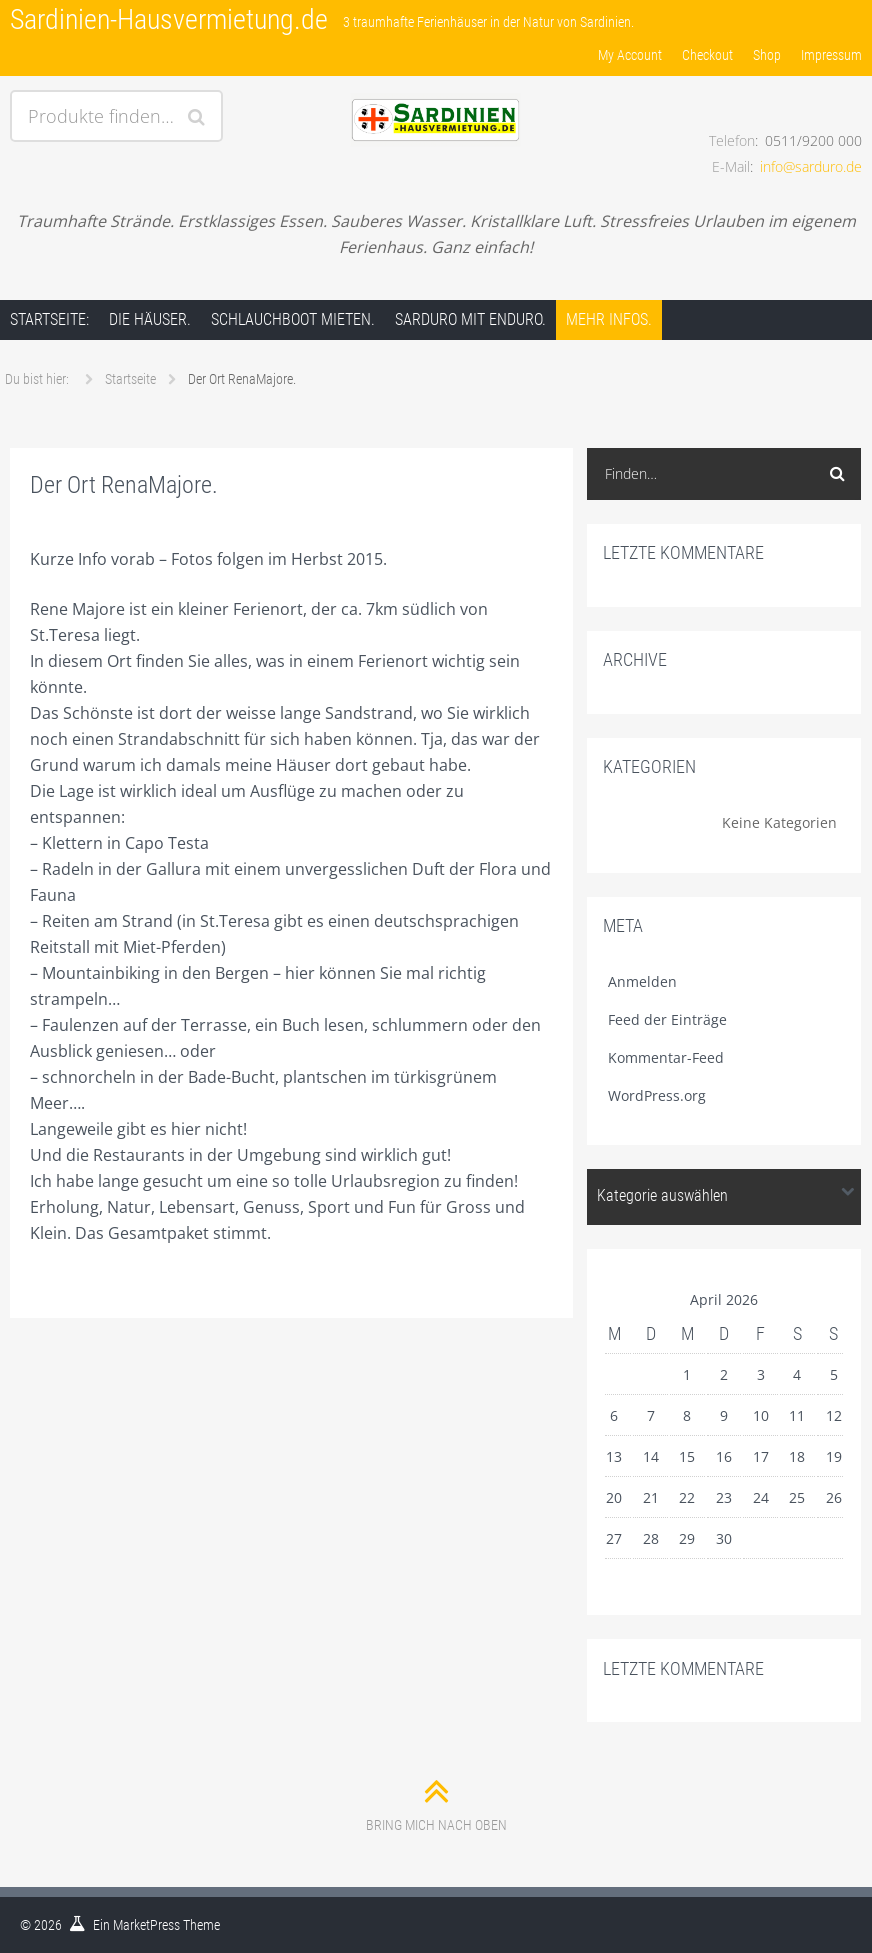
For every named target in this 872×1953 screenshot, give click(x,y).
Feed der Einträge (667, 1019)
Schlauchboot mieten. (293, 319)
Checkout (707, 55)
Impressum (831, 55)
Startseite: (49, 319)
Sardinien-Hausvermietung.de (169, 19)
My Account (630, 55)
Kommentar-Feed (666, 1057)
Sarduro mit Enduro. (470, 319)
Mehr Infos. (609, 319)
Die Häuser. (150, 319)
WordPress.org (657, 1095)
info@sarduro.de (811, 166)
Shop (767, 55)
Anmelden (642, 981)
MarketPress (146, 1925)
